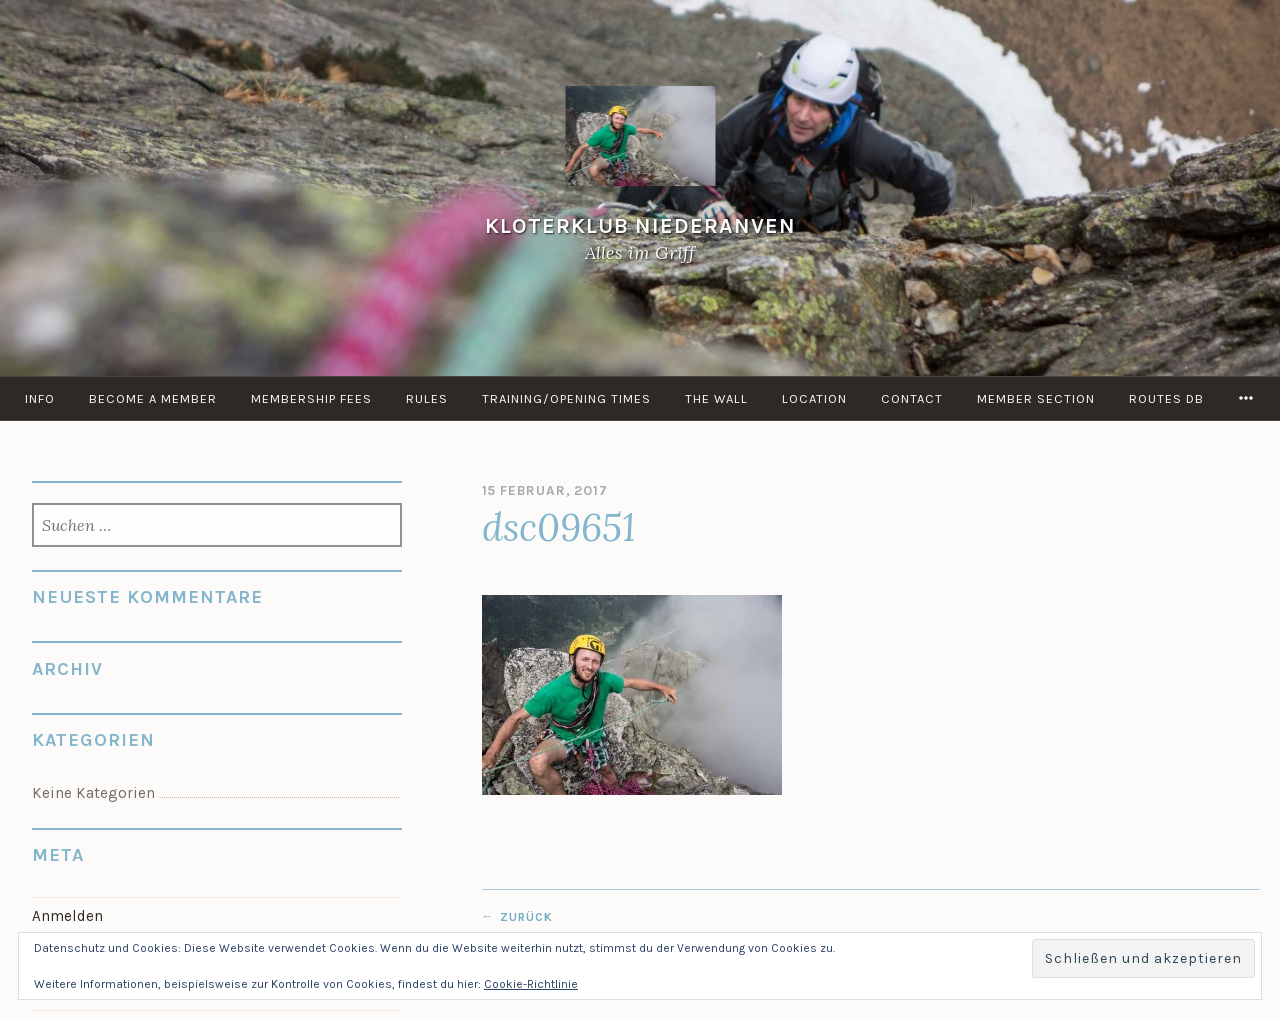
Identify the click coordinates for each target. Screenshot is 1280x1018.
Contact (912, 398)
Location (814, 398)
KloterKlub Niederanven (640, 225)
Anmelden (67, 916)
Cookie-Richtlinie (531, 984)
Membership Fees (311, 398)
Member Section (1036, 398)
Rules (427, 398)
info (40, 398)
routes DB (1166, 398)
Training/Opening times (566, 398)
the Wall (716, 398)
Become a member (153, 398)
